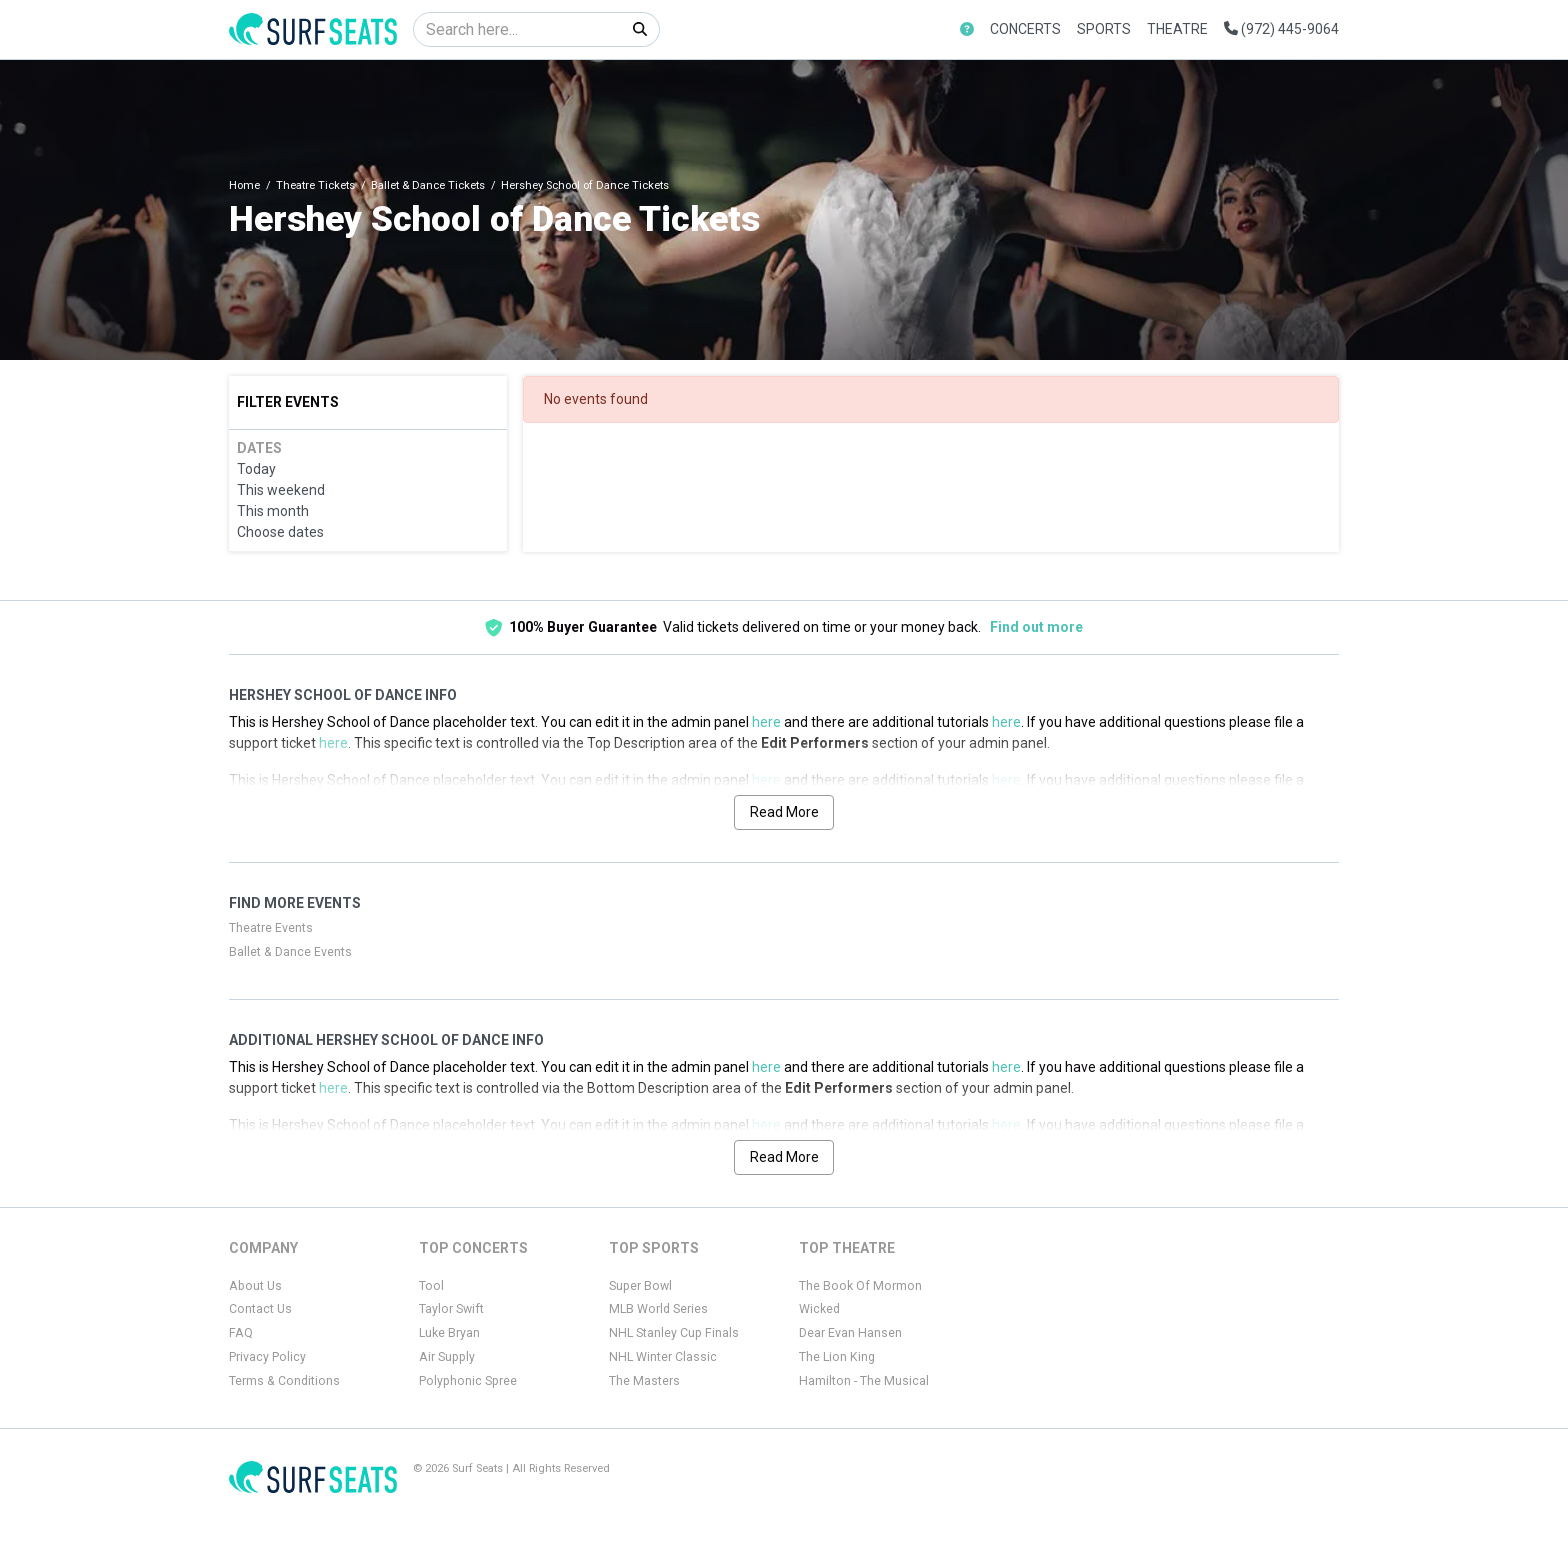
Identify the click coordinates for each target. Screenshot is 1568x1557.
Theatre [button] (1177, 29)
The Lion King (837, 1357)
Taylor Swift (451, 1309)
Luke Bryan (449, 1333)
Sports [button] (1104, 29)
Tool (431, 1286)
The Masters (644, 1381)
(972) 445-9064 (1281, 29)
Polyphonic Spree (468, 1381)
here (766, 722)
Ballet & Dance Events (290, 952)
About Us (255, 1286)
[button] (967, 29)
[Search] (517, 29)
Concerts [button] (1025, 29)
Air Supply (447, 1357)
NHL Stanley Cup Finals (674, 1333)
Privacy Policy (267, 1357)
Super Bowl (640, 1286)
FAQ (241, 1333)
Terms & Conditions (284, 1381)
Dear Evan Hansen (850, 1333)
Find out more (1036, 627)
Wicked (819, 1309)
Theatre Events (271, 928)
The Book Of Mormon (860, 1286)
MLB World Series (658, 1309)
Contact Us (260, 1309)
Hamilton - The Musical (864, 1381)
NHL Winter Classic (663, 1357)
